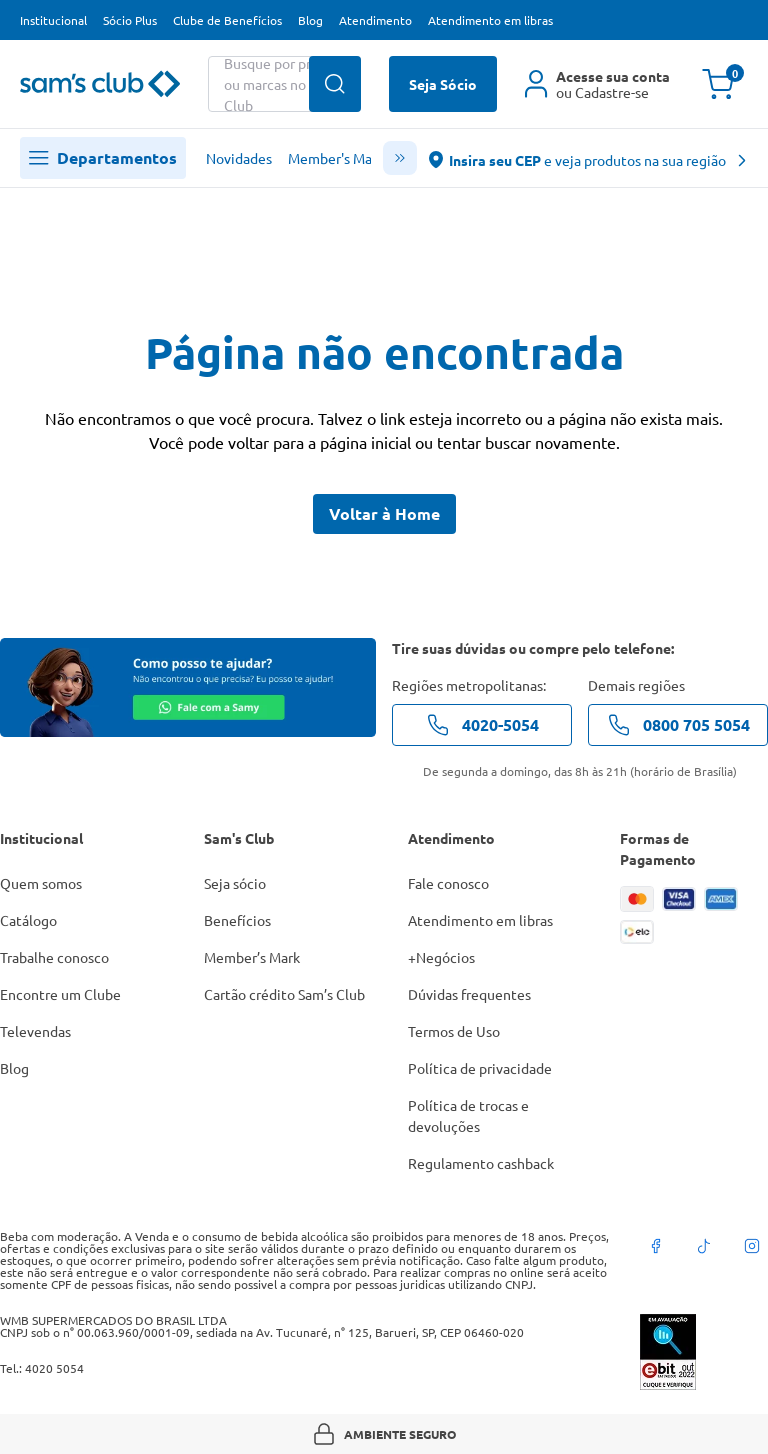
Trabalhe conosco (54, 957)
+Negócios (441, 957)
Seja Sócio (443, 84)
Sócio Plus (130, 20)
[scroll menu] (400, 158)
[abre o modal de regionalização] (588, 158)
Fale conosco (448, 883)
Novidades (239, 158)
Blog (310, 20)
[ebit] (704, 1352)
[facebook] (656, 1246)
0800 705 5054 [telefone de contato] (678, 725)
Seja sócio (235, 883)
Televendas (35, 1031)
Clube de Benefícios (227, 20)
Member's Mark (336, 158)
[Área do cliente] (597, 84)
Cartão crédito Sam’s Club (284, 994)
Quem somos (41, 883)
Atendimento (375, 20)
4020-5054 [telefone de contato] (482, 725)
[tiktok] (704, 1246)
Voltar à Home (384, 513)
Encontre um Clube (60, 994)
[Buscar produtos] (335, 84)
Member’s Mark (252, 957)
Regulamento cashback (481, 1163)
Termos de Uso (454, 1031)
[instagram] (752, 1246)
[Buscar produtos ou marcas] (284, 84)
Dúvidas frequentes (469, 994)
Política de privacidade (480, 1068)
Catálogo (28, 920)
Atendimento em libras (490, 20)
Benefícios (237, 920)
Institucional (53, 20)
